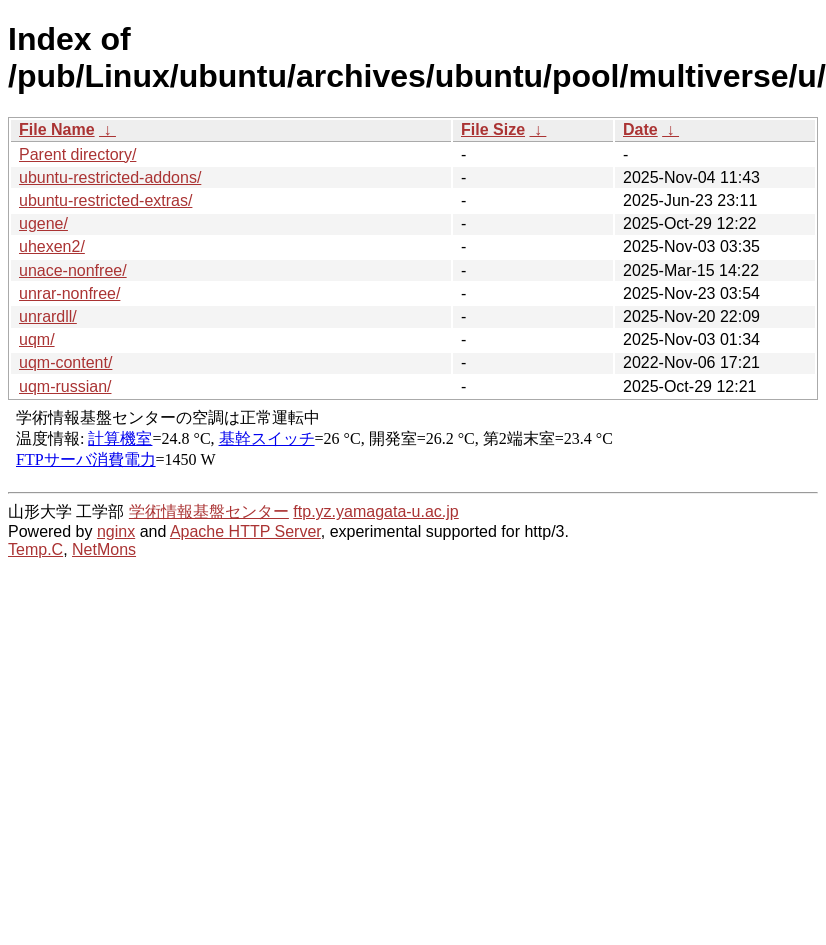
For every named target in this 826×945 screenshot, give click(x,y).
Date (640, 129)
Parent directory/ (77, 154)
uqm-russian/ (65, 386)
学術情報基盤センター (209, 511)
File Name (57, 129)
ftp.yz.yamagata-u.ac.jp (375, 511)
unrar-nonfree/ (69, 293)
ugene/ (43, 223)
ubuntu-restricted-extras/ (105, 200)
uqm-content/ (65, 362)
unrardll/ (48, 316)
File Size (493, 129)
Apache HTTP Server (245, 531)
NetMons (104, 549)
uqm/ (37, 339)
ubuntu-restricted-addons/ (110, 177)
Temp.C (35, 549)
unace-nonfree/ (73, 270)
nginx (116, 531)
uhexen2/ (52, 246)
